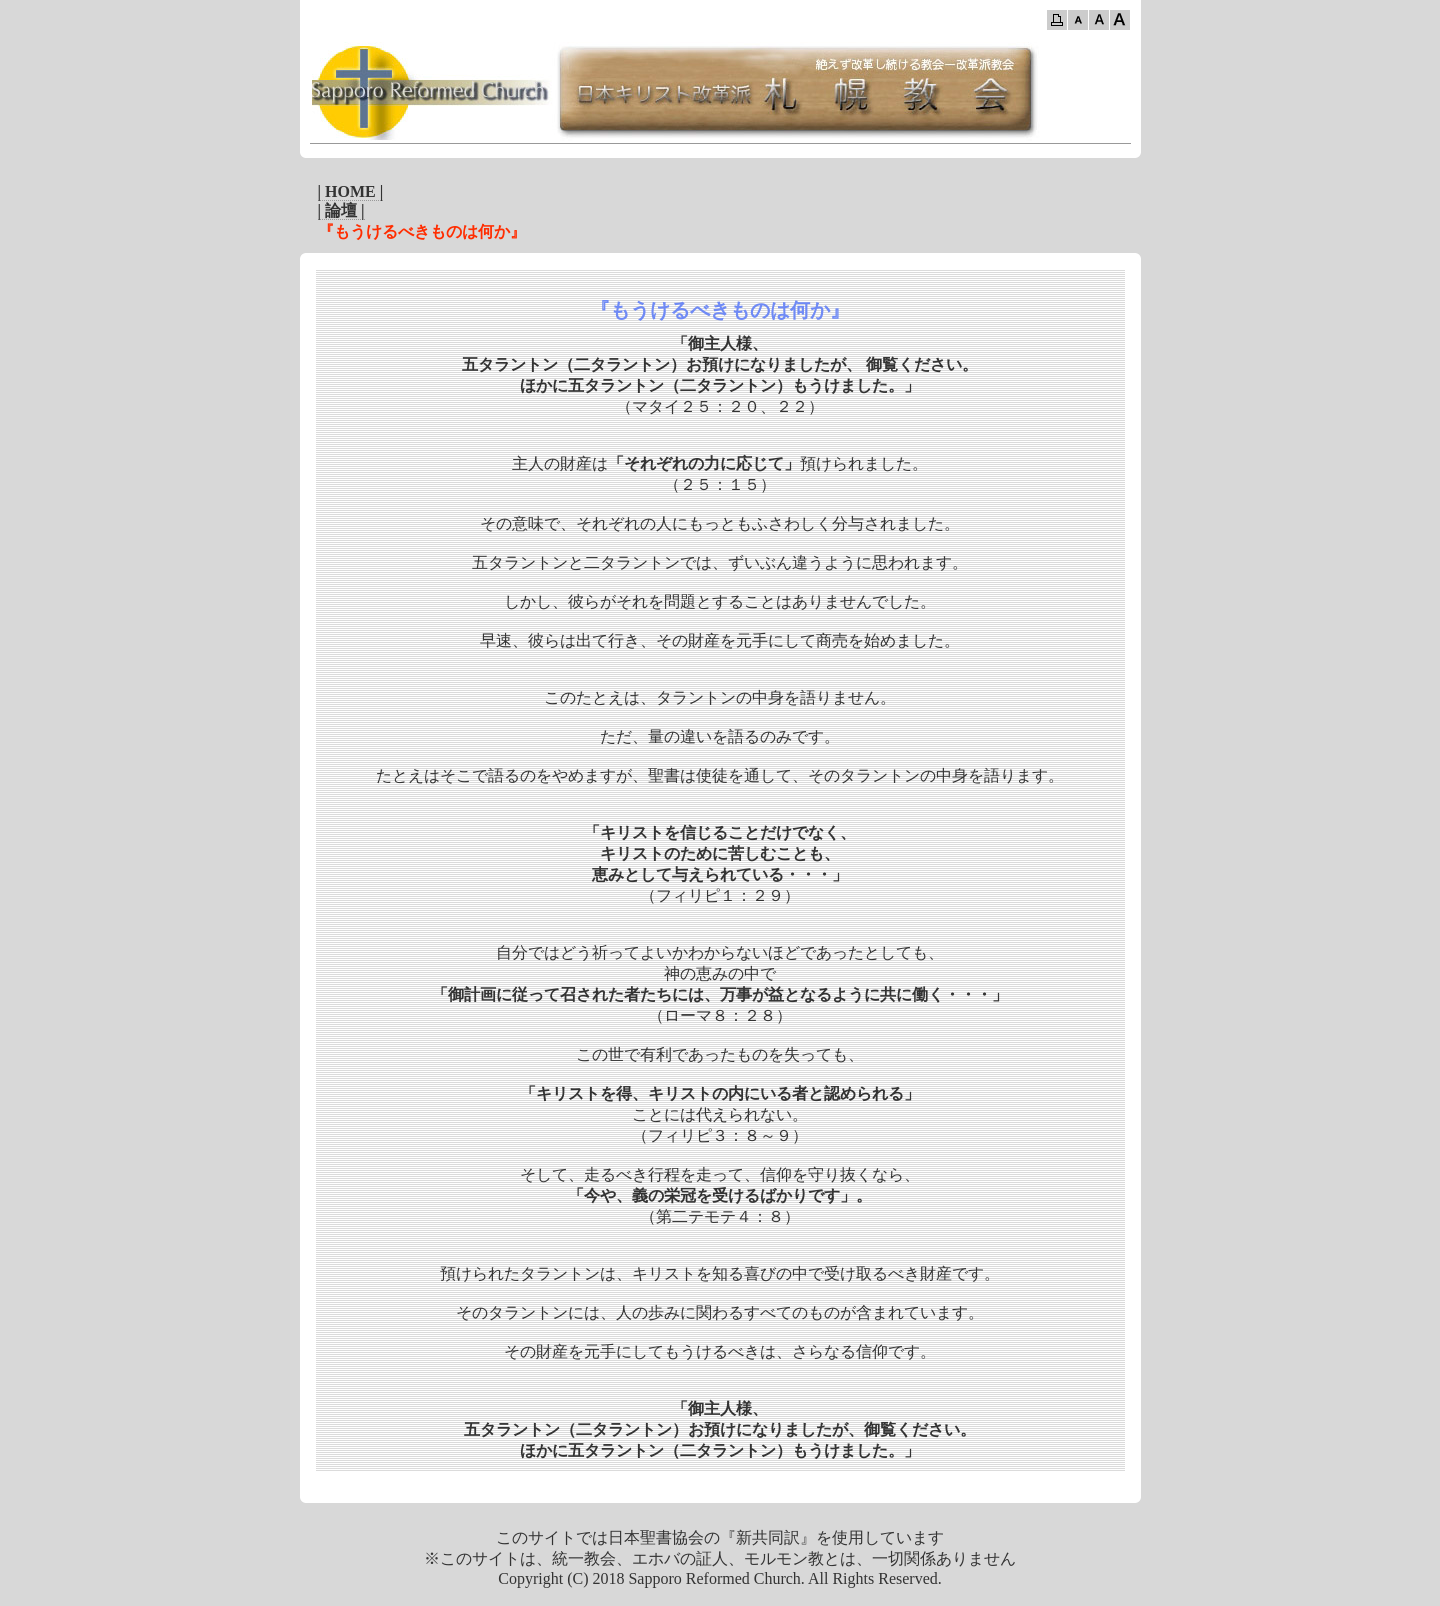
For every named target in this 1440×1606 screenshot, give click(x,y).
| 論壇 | (341, 210)
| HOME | (351, 191)
